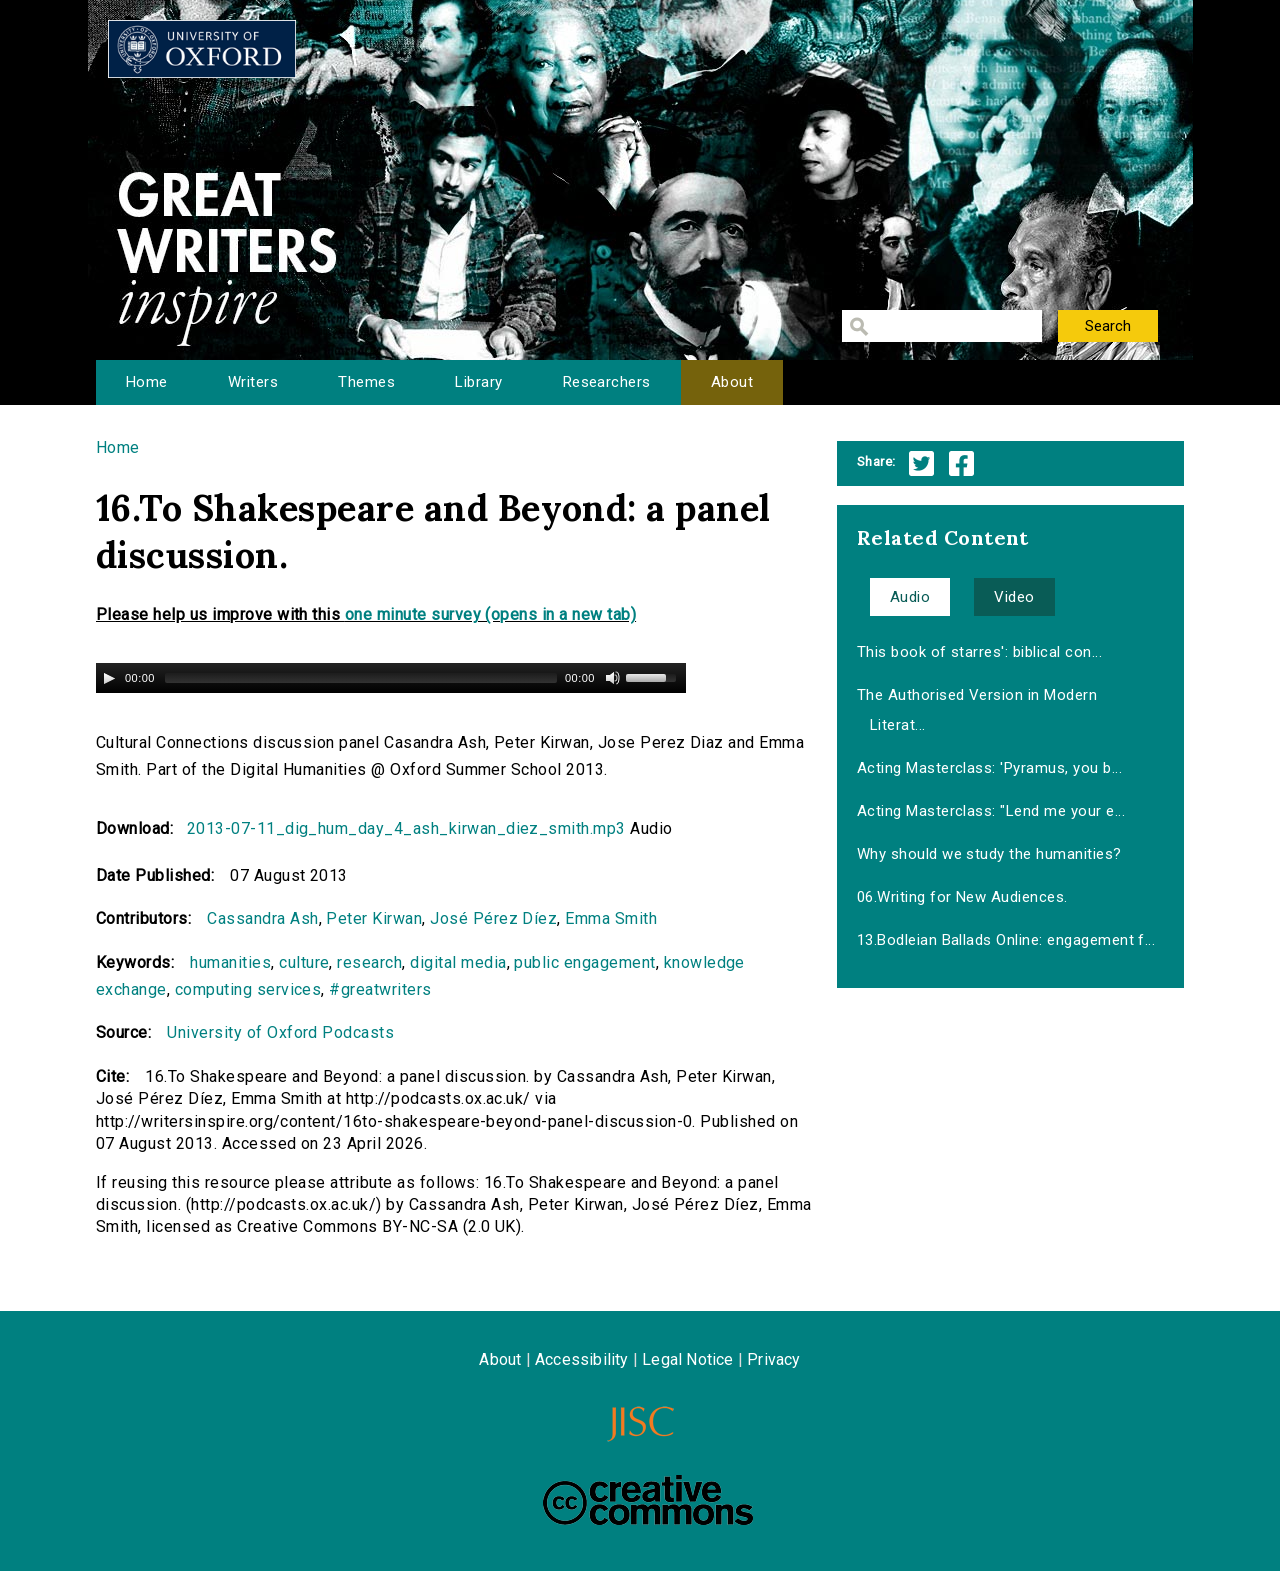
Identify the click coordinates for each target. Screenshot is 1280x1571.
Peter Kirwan (374, 918)
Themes (366, 382)
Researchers (607, 382)
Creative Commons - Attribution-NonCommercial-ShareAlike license (648, 1500)
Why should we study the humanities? (989, 854)
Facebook (961, 463)
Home (147, 382)
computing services (248, 989)
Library (478, 382)
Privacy (773, 1359)
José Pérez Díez (493, 918)
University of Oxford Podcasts (280, 1032)
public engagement (584, 962)
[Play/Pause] (109, 678)
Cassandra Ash (262, 918)
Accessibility (582, 1359)
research (369, 962)
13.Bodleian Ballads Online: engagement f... (1006, 940)
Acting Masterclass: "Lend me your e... (991, 811)
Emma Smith (611, 918)
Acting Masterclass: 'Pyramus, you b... (989, 768)
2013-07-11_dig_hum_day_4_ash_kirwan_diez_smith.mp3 (406, 828)
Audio (910, 597)
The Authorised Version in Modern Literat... (977, 710)
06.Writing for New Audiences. (962, 897)
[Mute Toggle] (613, 678)
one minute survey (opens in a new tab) (490, 614)
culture (304, 962)
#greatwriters (380, 989)
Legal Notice (687, 1359)
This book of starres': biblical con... (979, 652)
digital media (458, 962)
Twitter (921, 463)
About (732, 382)
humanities (230, 962)
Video (1014, 597)
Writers (253, 382)
